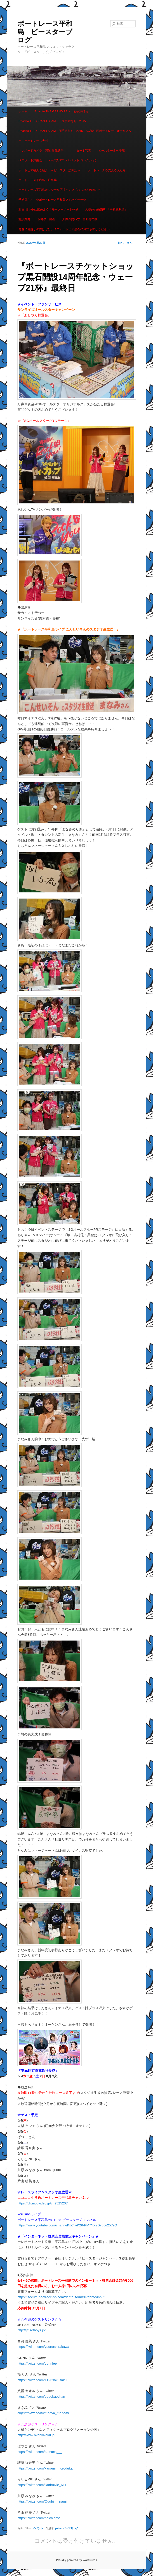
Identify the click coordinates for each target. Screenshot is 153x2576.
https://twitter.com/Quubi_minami (42, 2501)
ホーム (23, 111)
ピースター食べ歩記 (111, 150)
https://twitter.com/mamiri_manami (43, 2413)
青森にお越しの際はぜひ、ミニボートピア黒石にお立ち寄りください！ (66, 229)
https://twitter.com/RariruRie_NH (41, 2485)
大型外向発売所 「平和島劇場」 (106, 209)
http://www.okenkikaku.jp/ (36, 2435)
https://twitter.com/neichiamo (38, 2518)
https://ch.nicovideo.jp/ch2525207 (42, 2203)
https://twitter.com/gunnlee (37, 2363)
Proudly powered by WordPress (76, 2560)
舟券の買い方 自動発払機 (79, 219)
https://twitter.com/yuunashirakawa (43, 2347)
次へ (131, 242)
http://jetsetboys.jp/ (31, 2330)
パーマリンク (71, 2528)
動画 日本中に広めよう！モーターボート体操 (48, 209)
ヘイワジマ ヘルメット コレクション (73, 160)
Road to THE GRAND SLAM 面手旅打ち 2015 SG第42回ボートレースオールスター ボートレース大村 (75, 135)
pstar (58, 2528)
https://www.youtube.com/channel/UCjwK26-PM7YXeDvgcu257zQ (67, 2225)
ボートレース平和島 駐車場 (38, 180)
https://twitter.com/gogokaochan (41, 2396)
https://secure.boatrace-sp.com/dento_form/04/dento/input (60, 2297)
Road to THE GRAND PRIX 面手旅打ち (61, 111)
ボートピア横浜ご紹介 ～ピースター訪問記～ (49, 170)
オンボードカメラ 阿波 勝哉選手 (42, 150)
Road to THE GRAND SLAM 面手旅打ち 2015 (52, 121)
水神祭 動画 (46, 219)
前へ (118, 242)
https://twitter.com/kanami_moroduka (45, 2468)
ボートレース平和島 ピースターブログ (45, 32)
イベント (38, 2528)
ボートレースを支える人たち (106, 170)
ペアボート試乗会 (30, 160)
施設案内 (24, 219)
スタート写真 (82, 150)
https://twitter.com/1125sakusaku (42, 2380)
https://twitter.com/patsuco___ (39, 2452)
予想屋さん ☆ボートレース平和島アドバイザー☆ (52, 199)
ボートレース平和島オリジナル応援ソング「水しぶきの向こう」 (61, 189)
